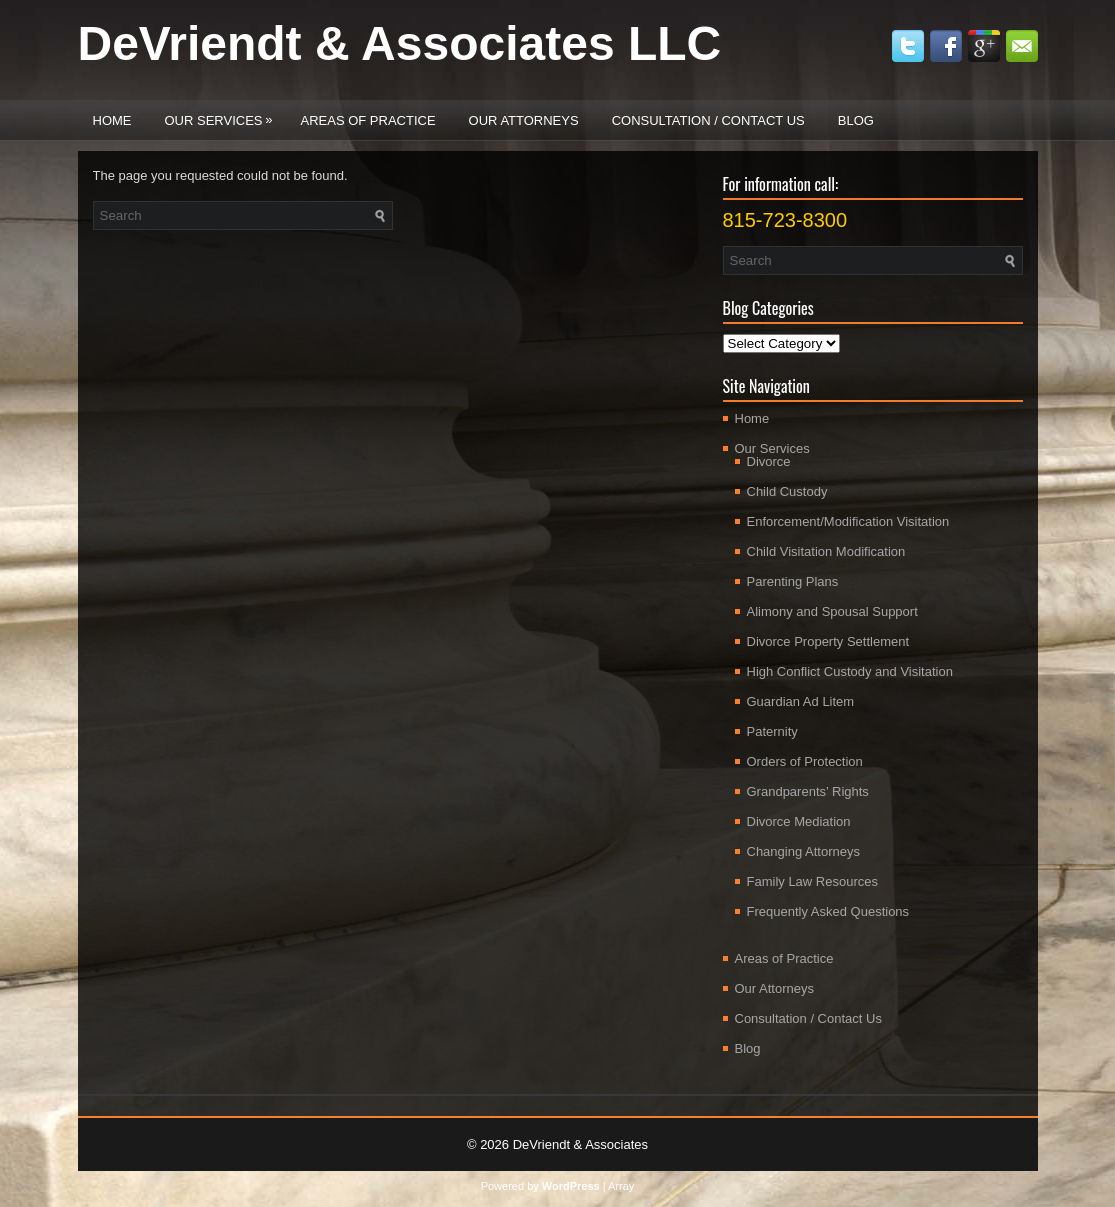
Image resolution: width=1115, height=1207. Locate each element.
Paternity (772, 731)
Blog (856, 120)
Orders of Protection (805, 761)
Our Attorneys (524, 120)
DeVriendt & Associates (580, 1144)
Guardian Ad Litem (801, 701)
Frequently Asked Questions (828, 911)
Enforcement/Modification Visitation (848, 521)
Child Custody (787, 491)
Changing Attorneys (803, 851)
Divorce (769, 461)
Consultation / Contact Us (708, 120)
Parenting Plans (793, 581)
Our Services (224, 114)
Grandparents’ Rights (808, 791)
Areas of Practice (368, 120)
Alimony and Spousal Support (832, 611)
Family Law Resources (813, 881)
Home (112, 120)
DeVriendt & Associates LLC (400, 43)
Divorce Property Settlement (828, 641)
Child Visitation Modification (826, 551)
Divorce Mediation (799, 821)
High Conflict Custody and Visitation (850, 671)
